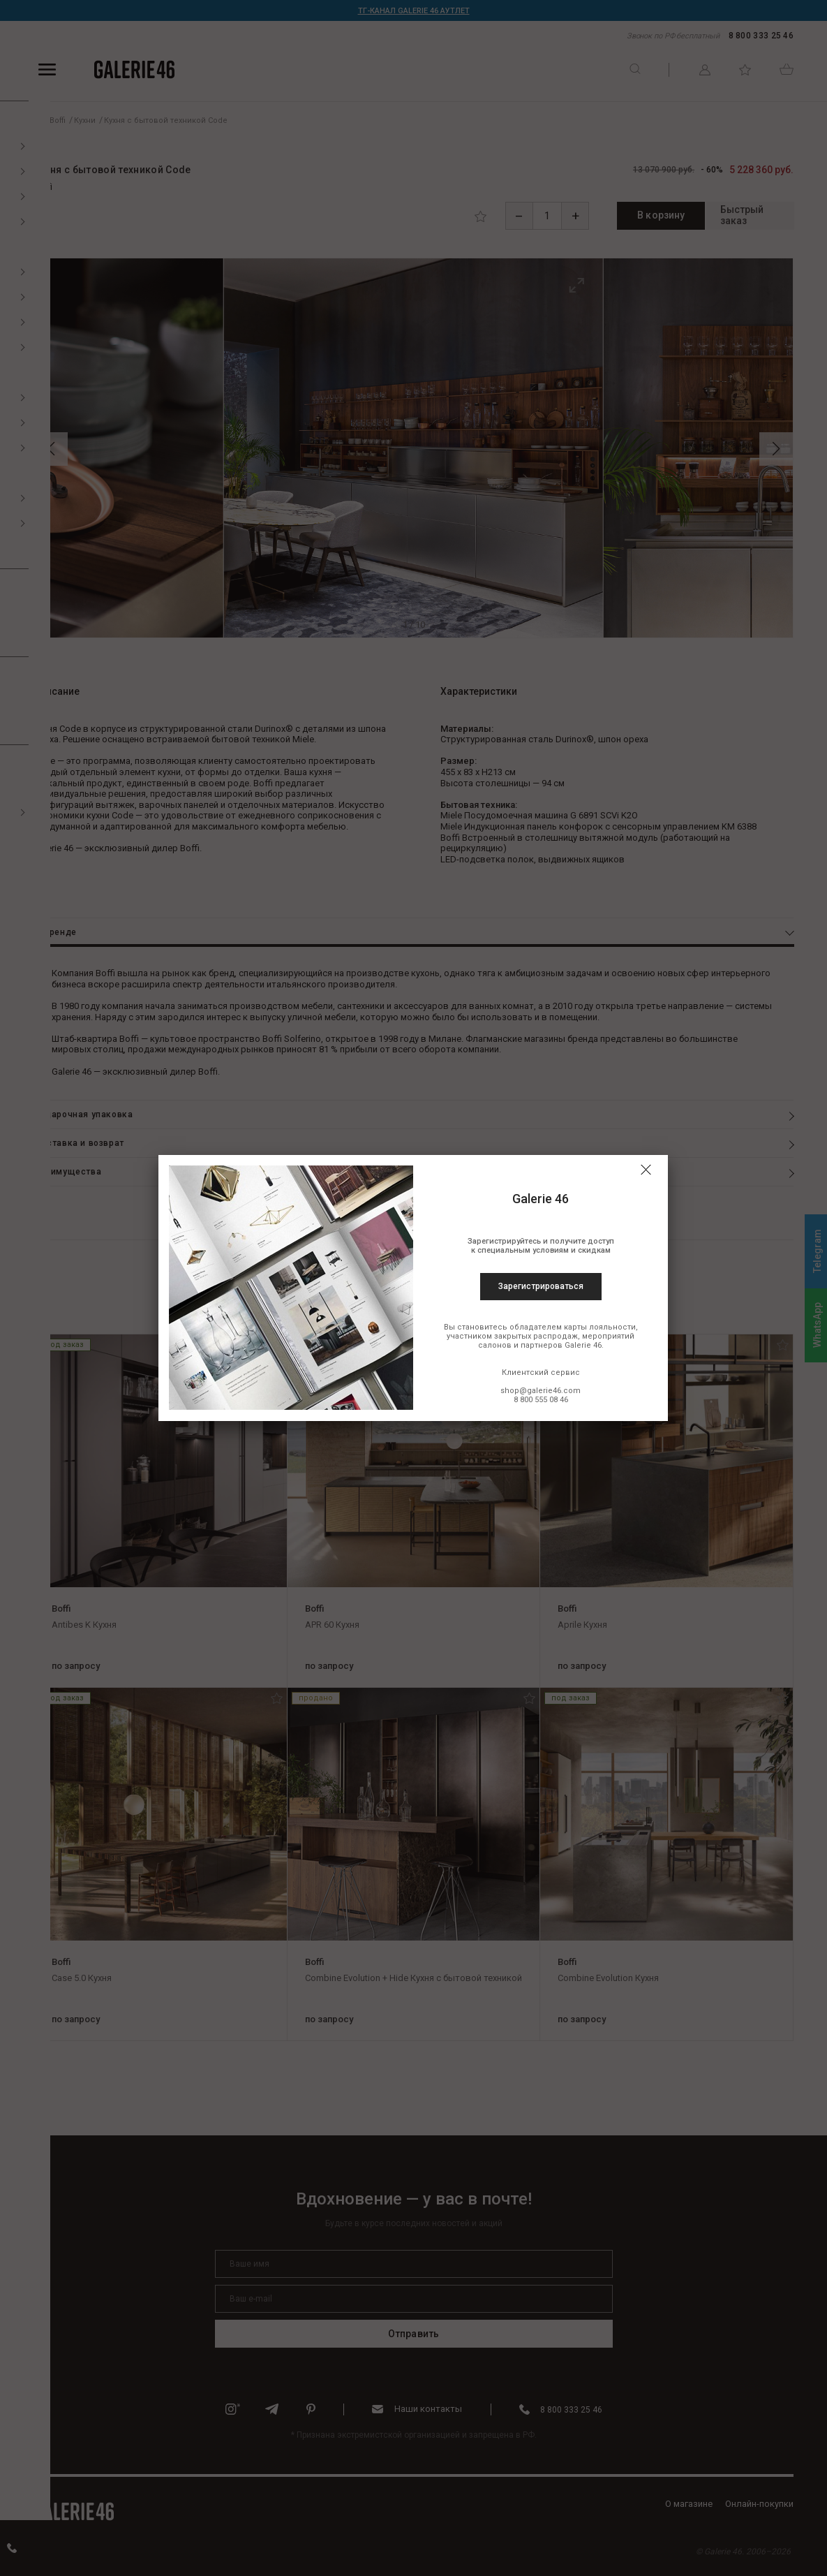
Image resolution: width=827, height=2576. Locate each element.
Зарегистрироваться (540, 1286)
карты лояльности (600, 1327)
